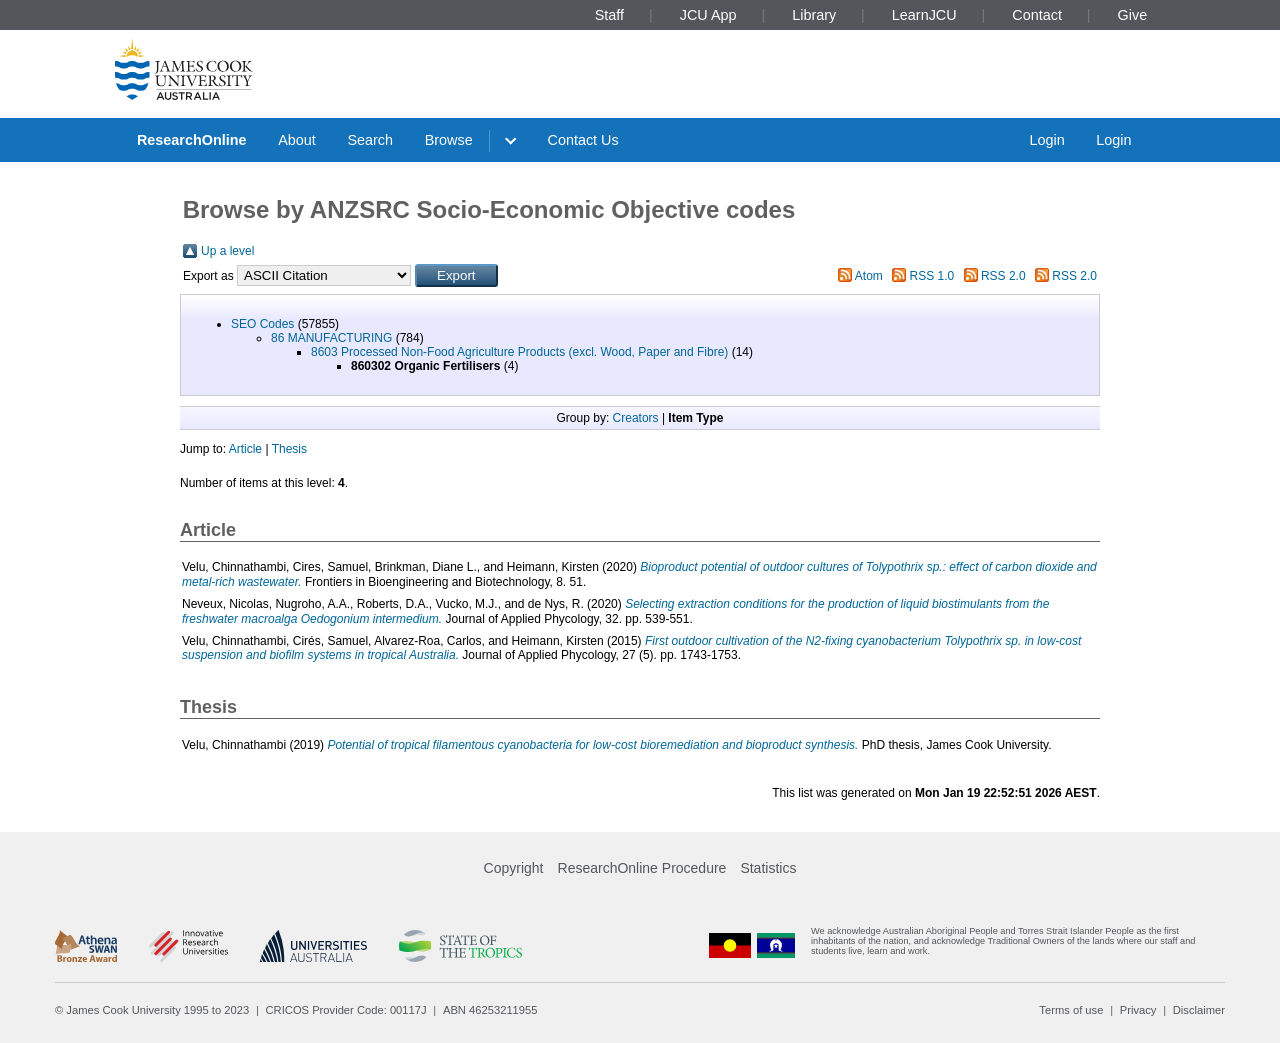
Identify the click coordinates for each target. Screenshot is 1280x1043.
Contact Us (583, 140)
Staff (609, 15)
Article (245, 449)
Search (370, 140)
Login (1046, 140)
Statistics (768, 868)
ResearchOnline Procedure (642, 868)
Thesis (289, 449)
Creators (636, 418)
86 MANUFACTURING (331, 338)
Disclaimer (1199, 1010)
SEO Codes (262, 324)
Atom (869, 276)
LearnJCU (924, 15)
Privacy (1138, 1010)
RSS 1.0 (932, 276)
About (297, 140)
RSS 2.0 (1003, 276)
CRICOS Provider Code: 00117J (346, 1010)
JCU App (708, 15)
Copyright (514, 868)
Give (1133, 15)
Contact (1037, 15)
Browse (449, 140)
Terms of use (1071, 1010)
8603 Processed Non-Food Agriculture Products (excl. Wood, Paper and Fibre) (519, 352)
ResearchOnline (192, 140)
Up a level (227, 251)
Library (814, 15)
